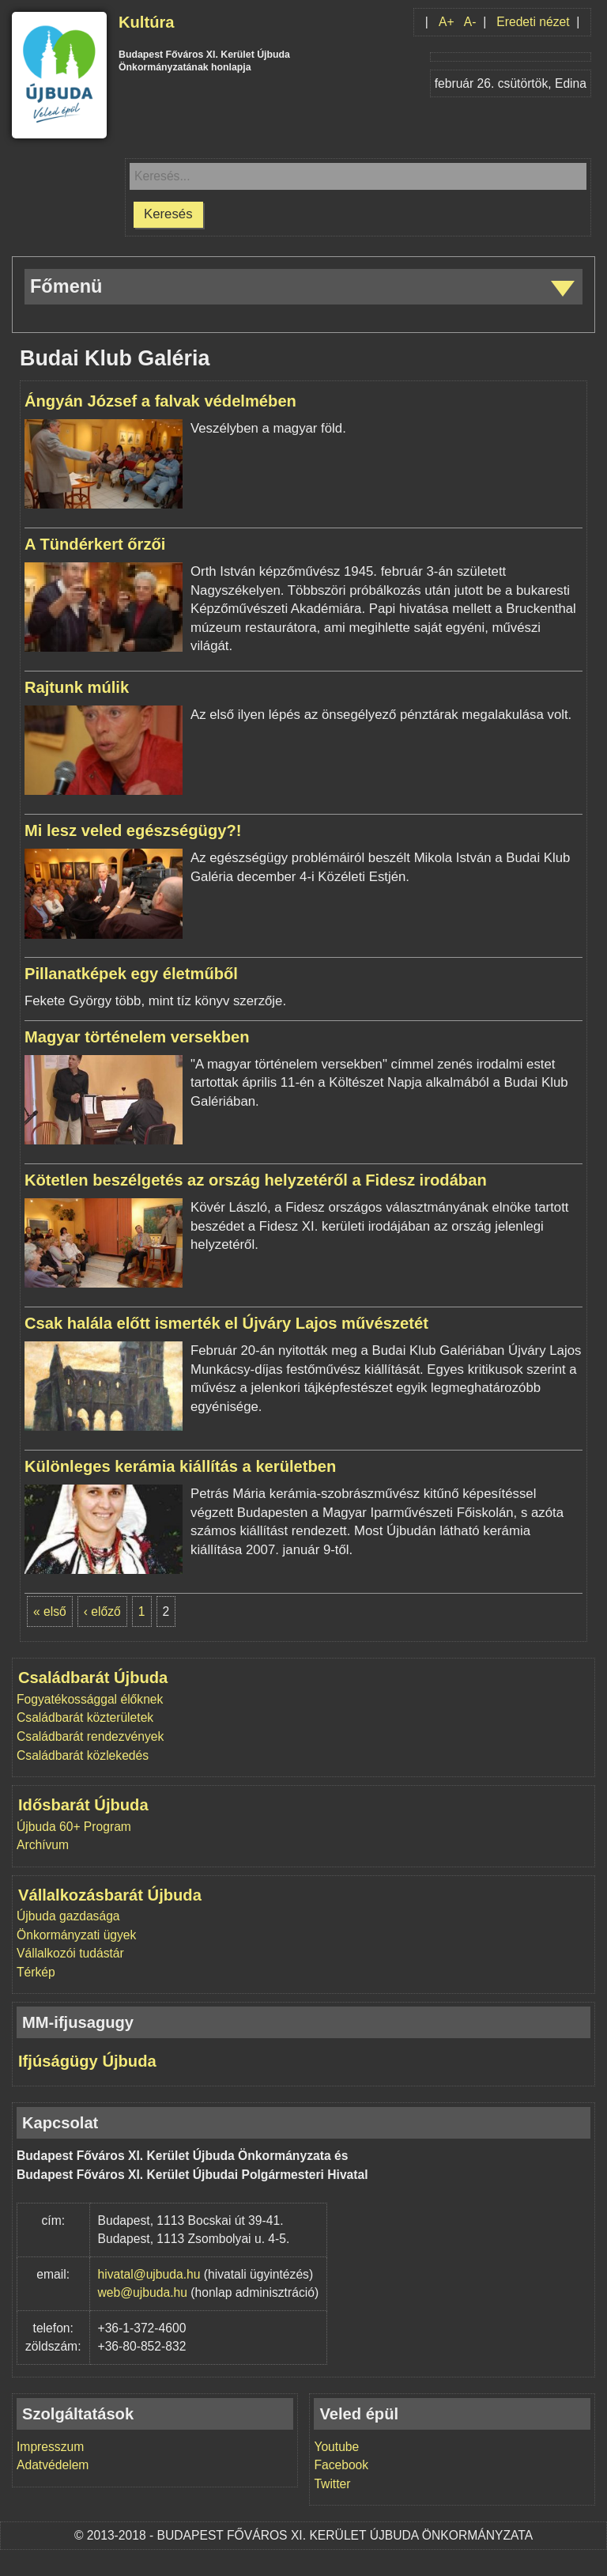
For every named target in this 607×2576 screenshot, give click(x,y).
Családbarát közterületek (85, 1717)
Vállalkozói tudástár (70, 1953)
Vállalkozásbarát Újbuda (110, 1895)
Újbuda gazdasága (68, 1916)
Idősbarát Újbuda (83, 1805)
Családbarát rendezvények (90, 1736)
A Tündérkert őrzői (95, 544)
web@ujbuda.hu (142, 2292)
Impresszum (50, 2446)
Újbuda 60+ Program (74, 1826)
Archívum (43, 1845)
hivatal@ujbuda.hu (149, 2274)
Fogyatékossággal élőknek (90, 1699)
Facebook (341, 2465)
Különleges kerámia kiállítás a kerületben (180, 1466)
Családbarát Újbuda (93, 1677)
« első (49, 1611)
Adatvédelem (53, 2465)
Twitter (332, 2484)
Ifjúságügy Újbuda (87, 2061)
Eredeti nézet (532, 21)
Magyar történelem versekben (137, 1037)
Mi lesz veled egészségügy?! (133, 830)
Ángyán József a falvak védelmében (160, 401)
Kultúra (147, 22)
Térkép (36, 1972)
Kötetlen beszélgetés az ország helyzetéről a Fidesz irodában (256, 1180)
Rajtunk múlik (77, 687)
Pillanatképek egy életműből (131, 973)
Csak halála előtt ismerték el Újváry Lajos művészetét (226, 1323)
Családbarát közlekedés (83, 1755)
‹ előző (102, 1611)
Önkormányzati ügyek (76, 1935)
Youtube (336, 2446)
